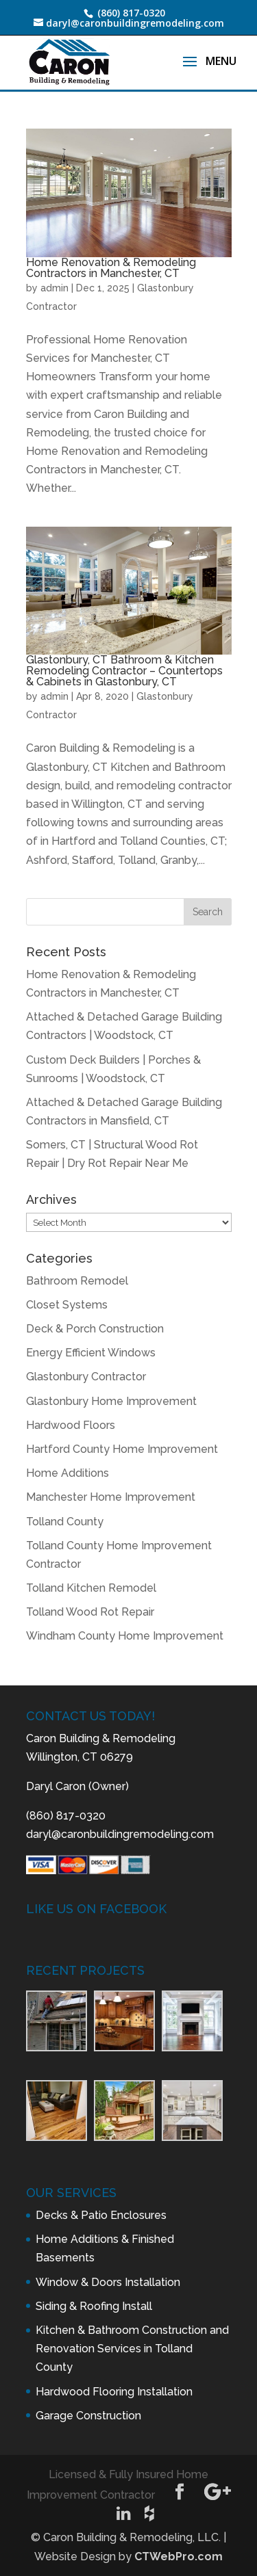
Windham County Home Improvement (124, 1635)
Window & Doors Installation (108, 2282)
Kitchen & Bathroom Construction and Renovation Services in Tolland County (132, 2349)
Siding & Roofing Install (94, 2306)
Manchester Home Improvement (110, 1496)
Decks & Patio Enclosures (101, 2215)
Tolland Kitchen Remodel (91, 1587)
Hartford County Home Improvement (122, 1449)
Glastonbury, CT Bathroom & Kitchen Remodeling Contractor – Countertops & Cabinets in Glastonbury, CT (124, 670)
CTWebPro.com (178, 2556)
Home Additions (67, 1473)
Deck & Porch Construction (95, 1328)
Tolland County (64, 1521)
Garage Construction (88, 2415)
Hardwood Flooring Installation (114, 2391)
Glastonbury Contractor (86, 1376)
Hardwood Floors (70, 1425)
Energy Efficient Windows (91, 1352)
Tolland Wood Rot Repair (90, 1611)
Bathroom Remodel (77, 1280)
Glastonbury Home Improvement (111, 1401)
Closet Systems (67, 1304)
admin (54, 287)
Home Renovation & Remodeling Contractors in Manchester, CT (111, 268)
